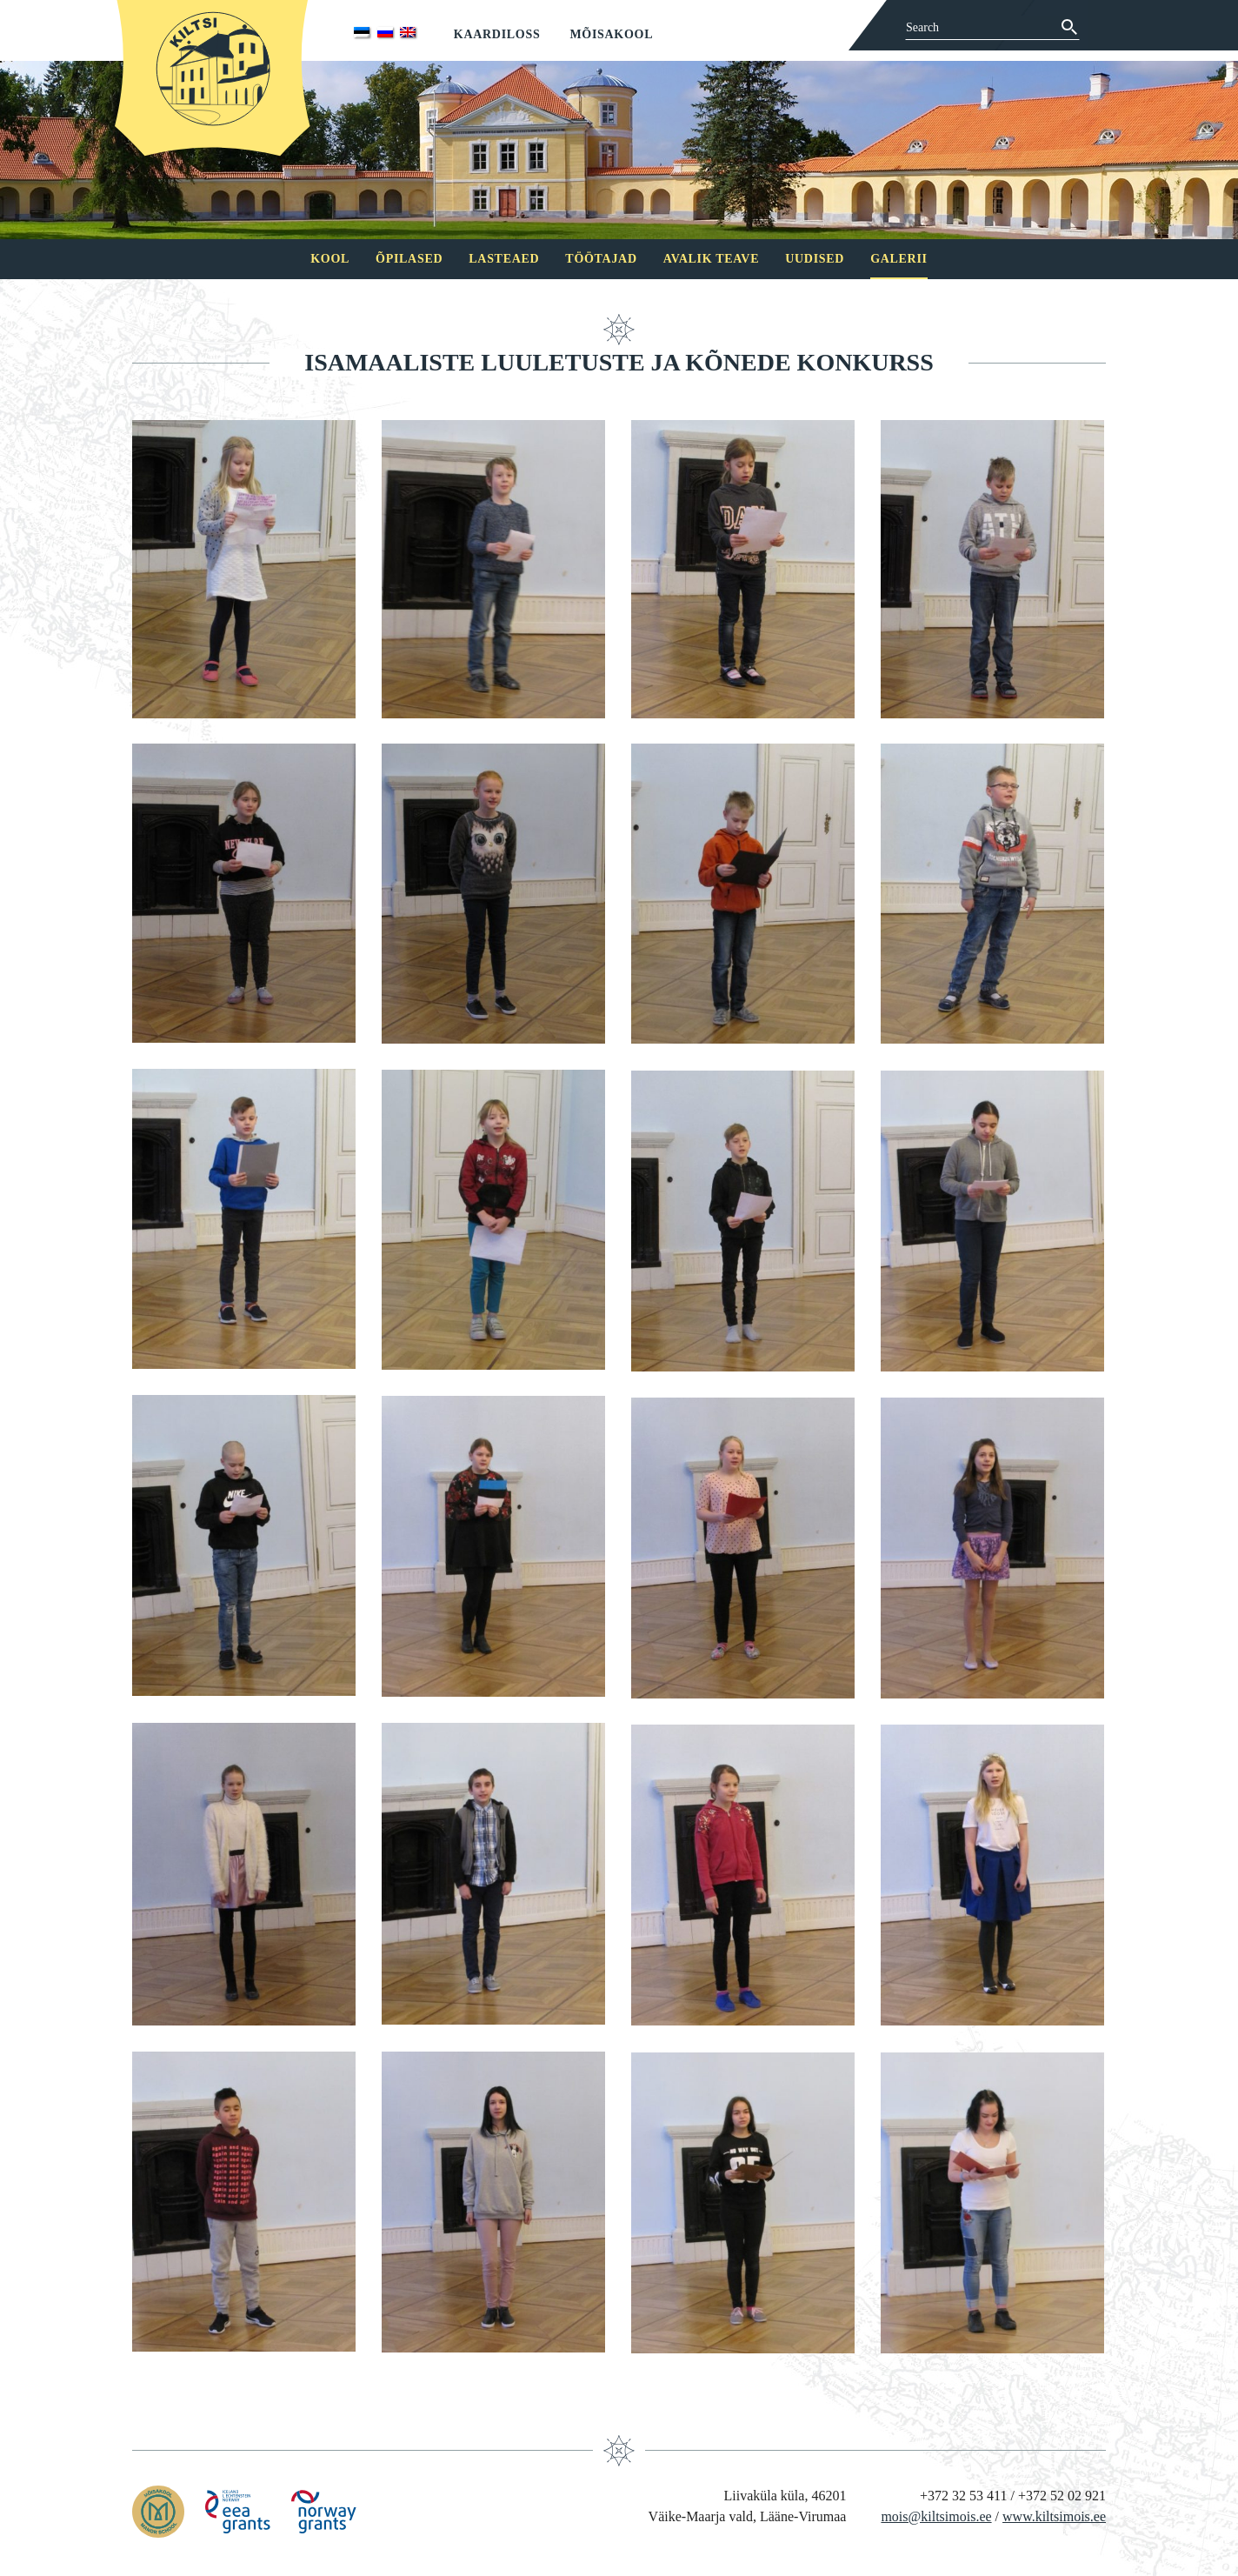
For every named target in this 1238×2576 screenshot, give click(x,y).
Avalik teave (711, 258)
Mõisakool (611, 34)
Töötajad (600, 258)
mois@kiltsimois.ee (936, 2516)
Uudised (814, 258)
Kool (329, 258)
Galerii (899, 258)
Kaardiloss (497, 34)
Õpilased (409, 258)
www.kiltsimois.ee (1054, 2516)
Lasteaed (504, 258)
